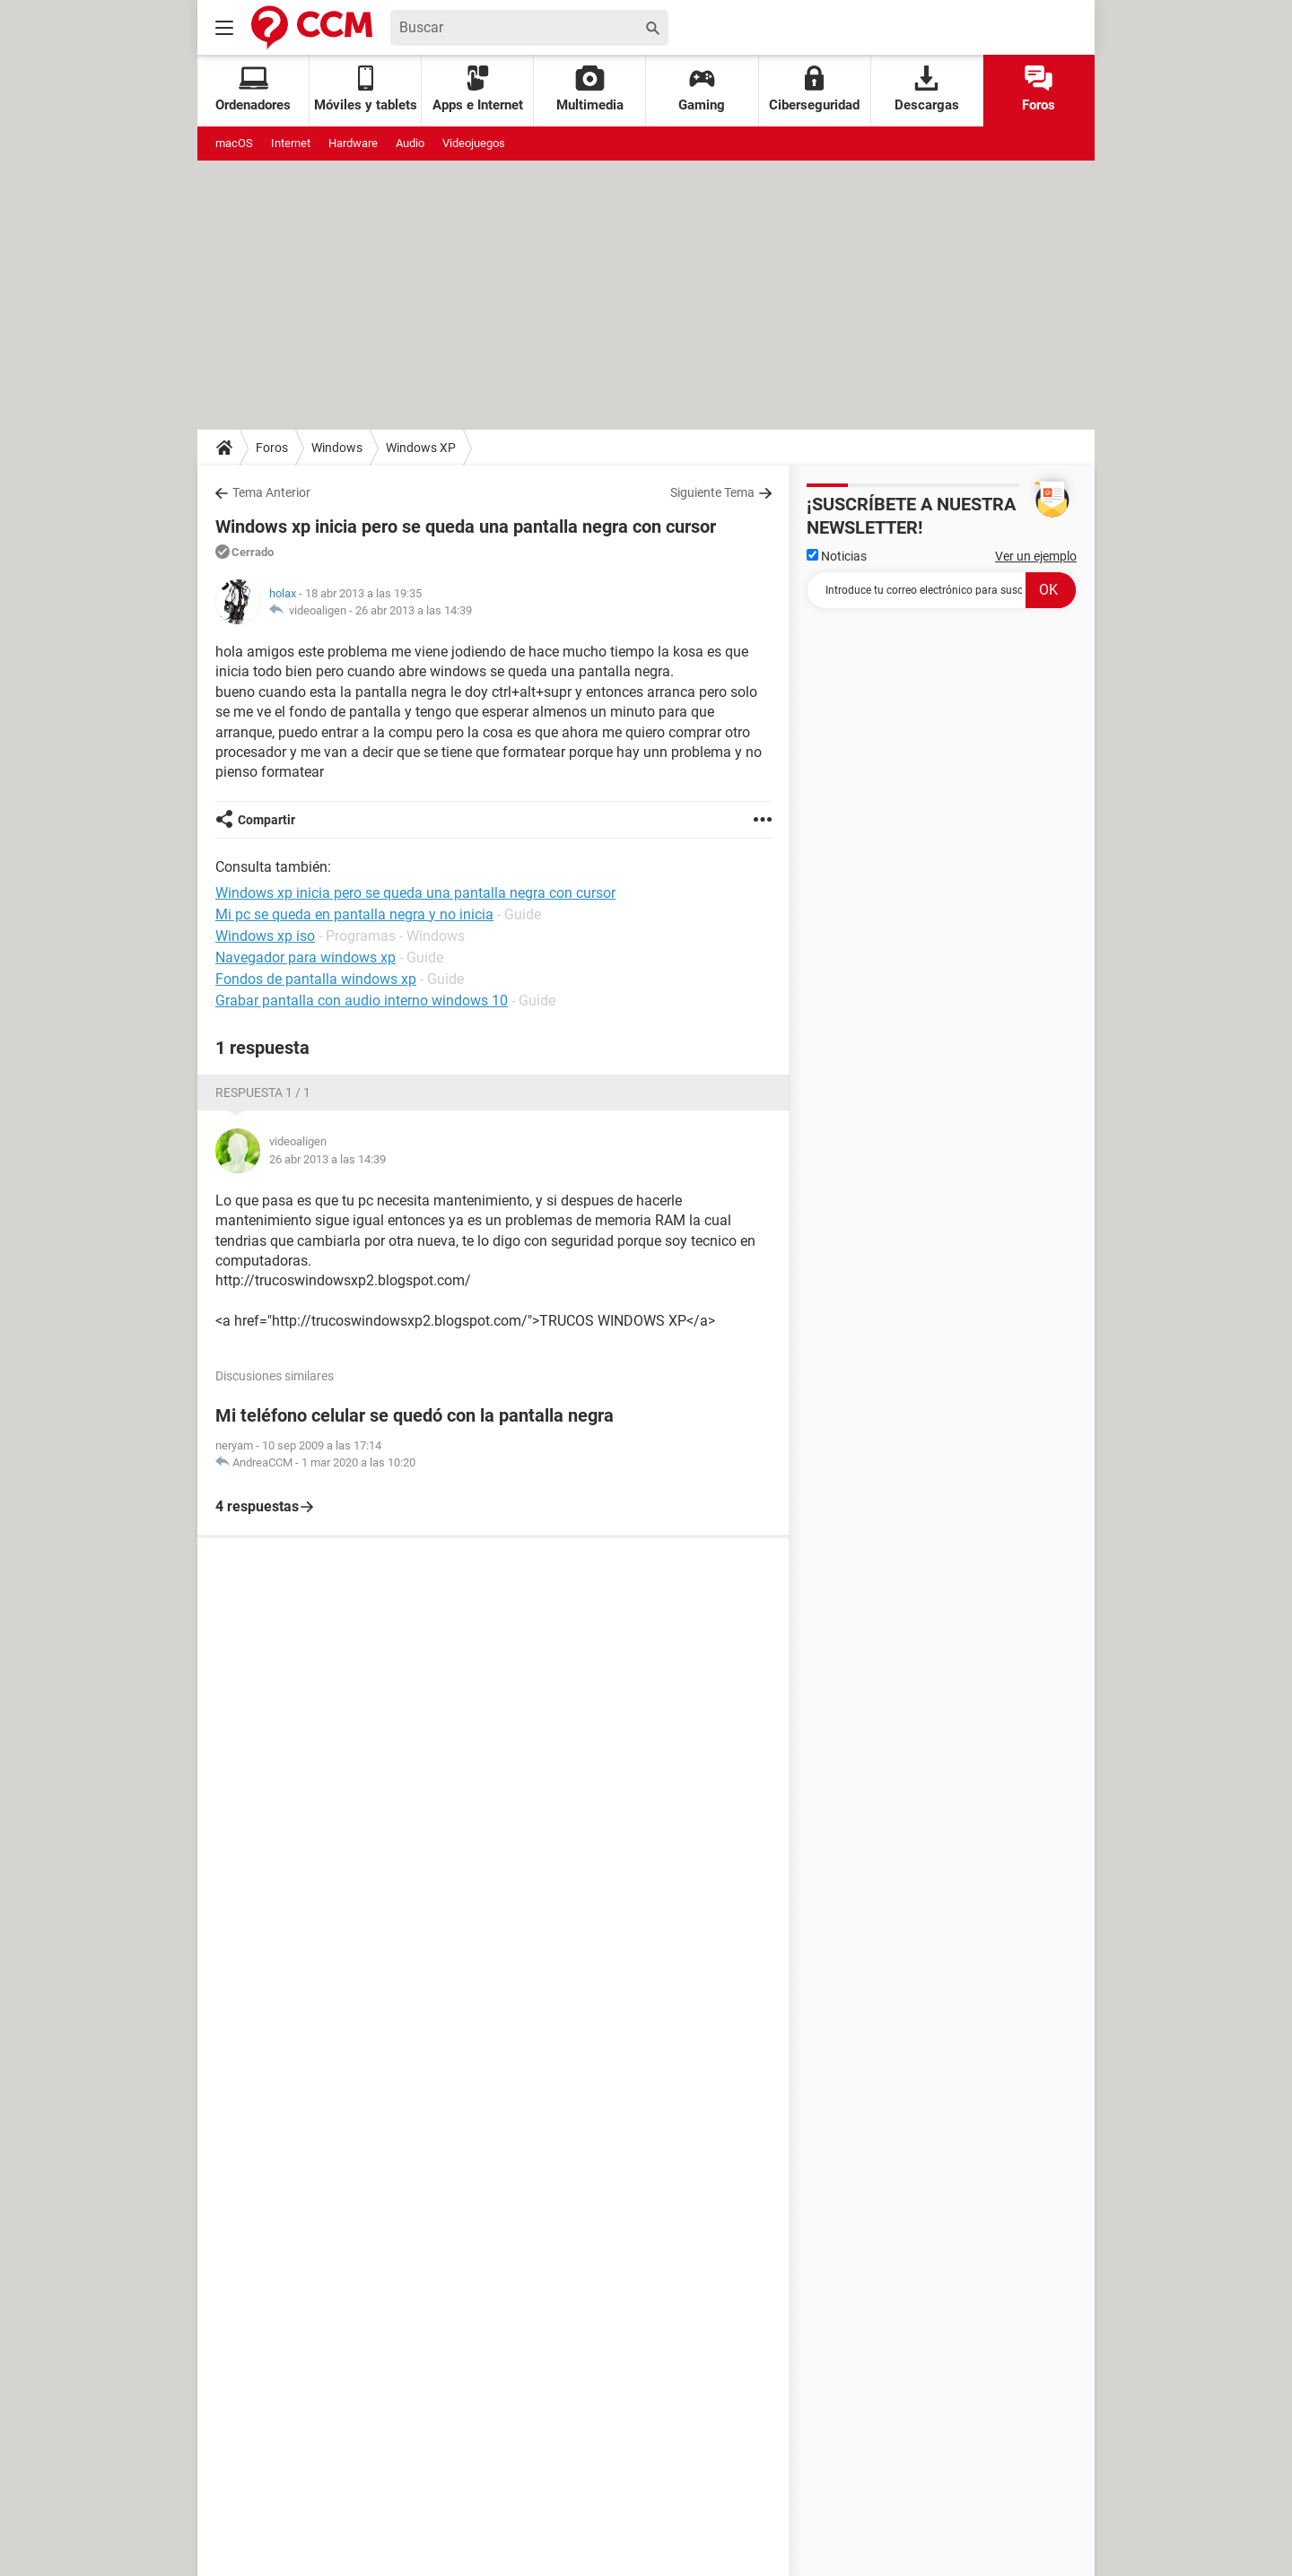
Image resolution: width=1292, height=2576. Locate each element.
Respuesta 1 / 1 (262, 1092)
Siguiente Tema (712, 492)
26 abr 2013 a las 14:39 (413, 610)
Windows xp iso (265, 935)
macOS (234, 143)
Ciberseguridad (814, 89)
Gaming (701, 89)
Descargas (927, 89)
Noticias (837, 556)
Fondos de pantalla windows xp (315, 979)
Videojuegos (473, 143)
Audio (410, 143)
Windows (336, 447)
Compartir (266, 820)
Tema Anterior (271, 492)
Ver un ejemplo (1036, 556)
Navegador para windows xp (305, 957)
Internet (290, 143)
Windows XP (421, 447)
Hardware (353, 143)
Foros (1038, 89)
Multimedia (590, 89)
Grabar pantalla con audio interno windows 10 (361, 1000)
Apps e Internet (477, 89)
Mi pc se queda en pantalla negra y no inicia (354, 914)
